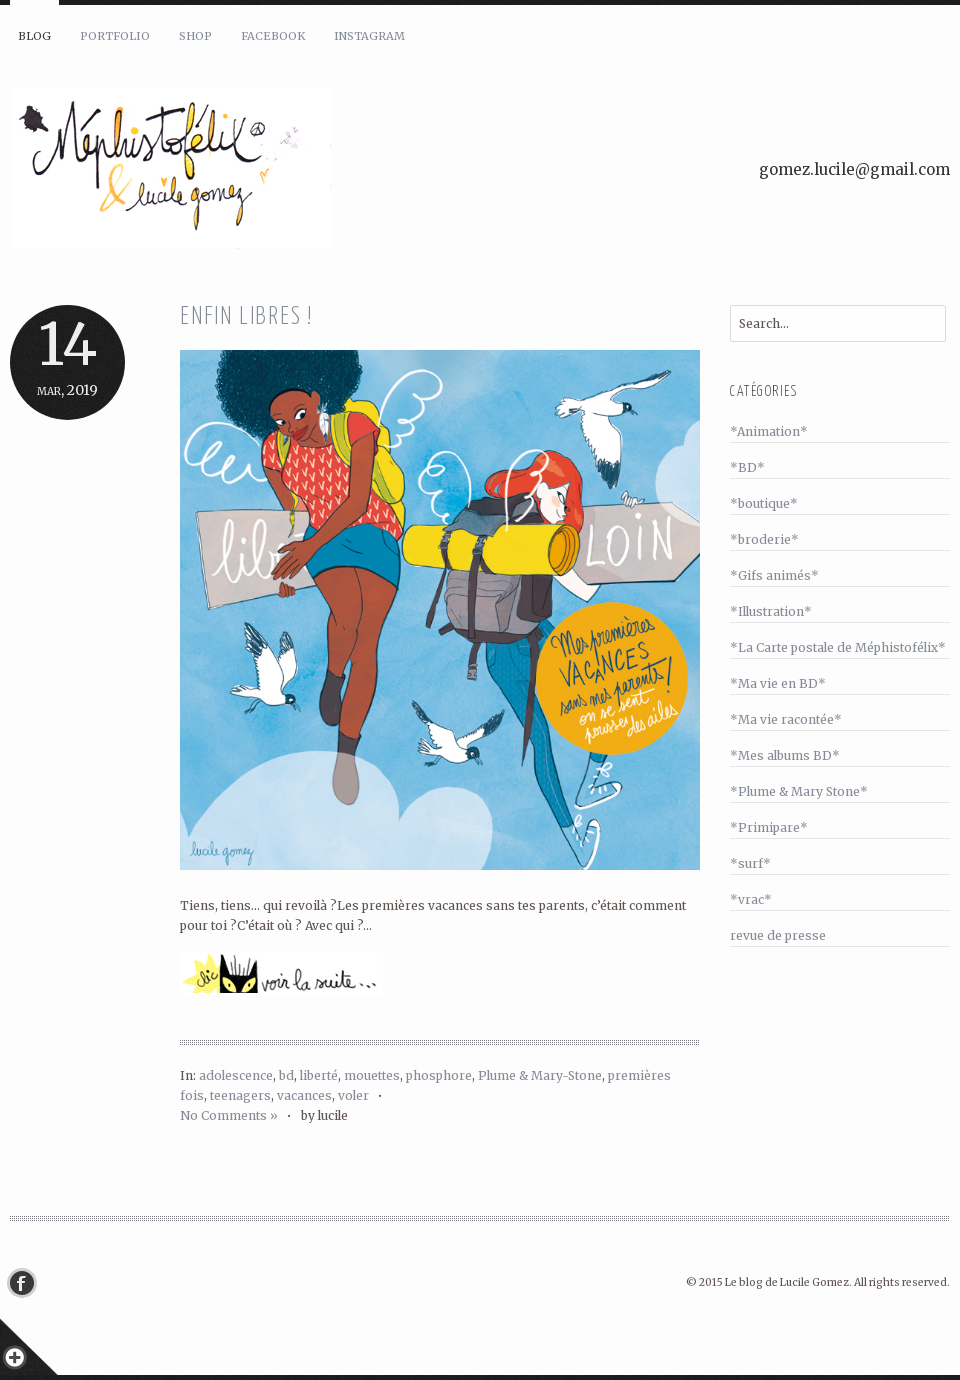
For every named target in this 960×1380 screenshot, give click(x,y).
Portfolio (115, 36)
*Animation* (769, 431)
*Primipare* (769, 827)
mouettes (372, 1075)
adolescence (236, 1075)
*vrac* (751, 899)
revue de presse (778, 935)
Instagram (369, 36)
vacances (304, 1095)
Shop (195, 36)
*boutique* (764, 503)
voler (353, 1095)
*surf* (750, 863)
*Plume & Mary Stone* (799, 791)
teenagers (240, 1095)
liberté (319, 1075)
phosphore (439, 1075)
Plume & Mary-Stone (540, 1075)
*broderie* (764, 539)
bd (286, 1075)
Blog (34, 36)
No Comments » (229, 1115)
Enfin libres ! (246, 317)
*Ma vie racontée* (786, 719)
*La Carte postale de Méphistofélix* (838, 647)
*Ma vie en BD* (778, 683)
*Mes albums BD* (785, 755)
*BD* (747, 467)
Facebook (273, 36)
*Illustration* (771, 611)
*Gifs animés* (774, 575)
